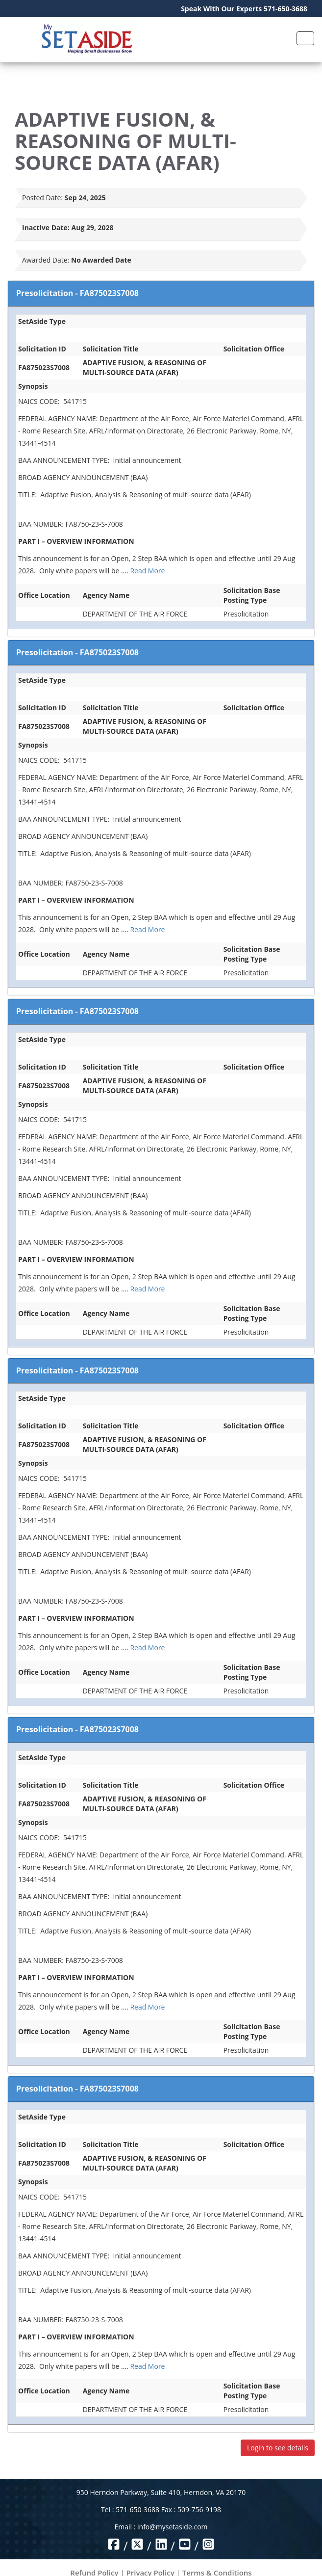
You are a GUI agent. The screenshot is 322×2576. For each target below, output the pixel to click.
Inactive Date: (46, 227)
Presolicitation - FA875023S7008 (77, 293)
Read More (147, 570)
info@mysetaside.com (172, 2526)
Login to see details (277, 2447)
